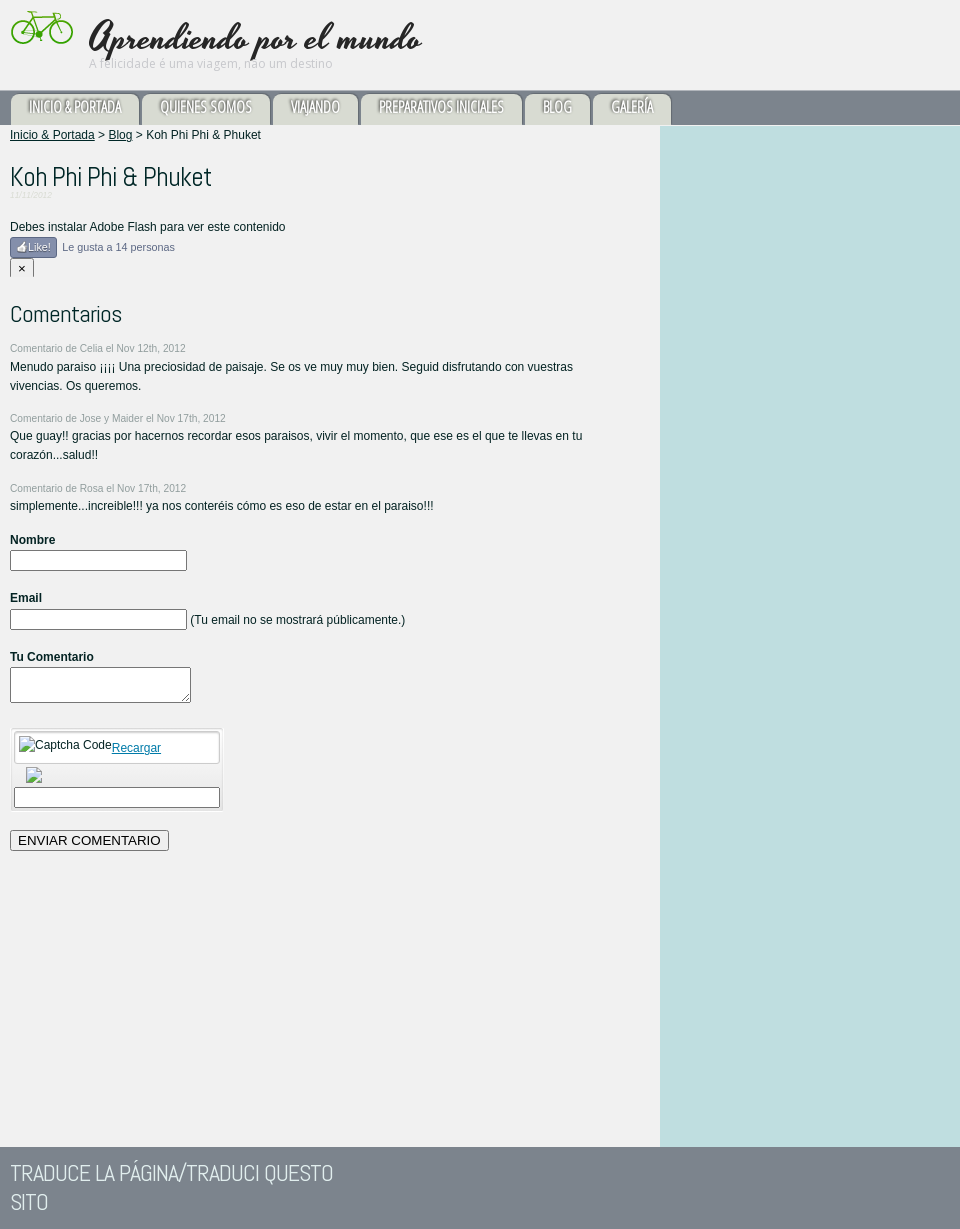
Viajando (315, 107)
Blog (557, 107)
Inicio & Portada (75, 107)
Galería (632, 107)
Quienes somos (206, 107)
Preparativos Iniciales (441, 107)
